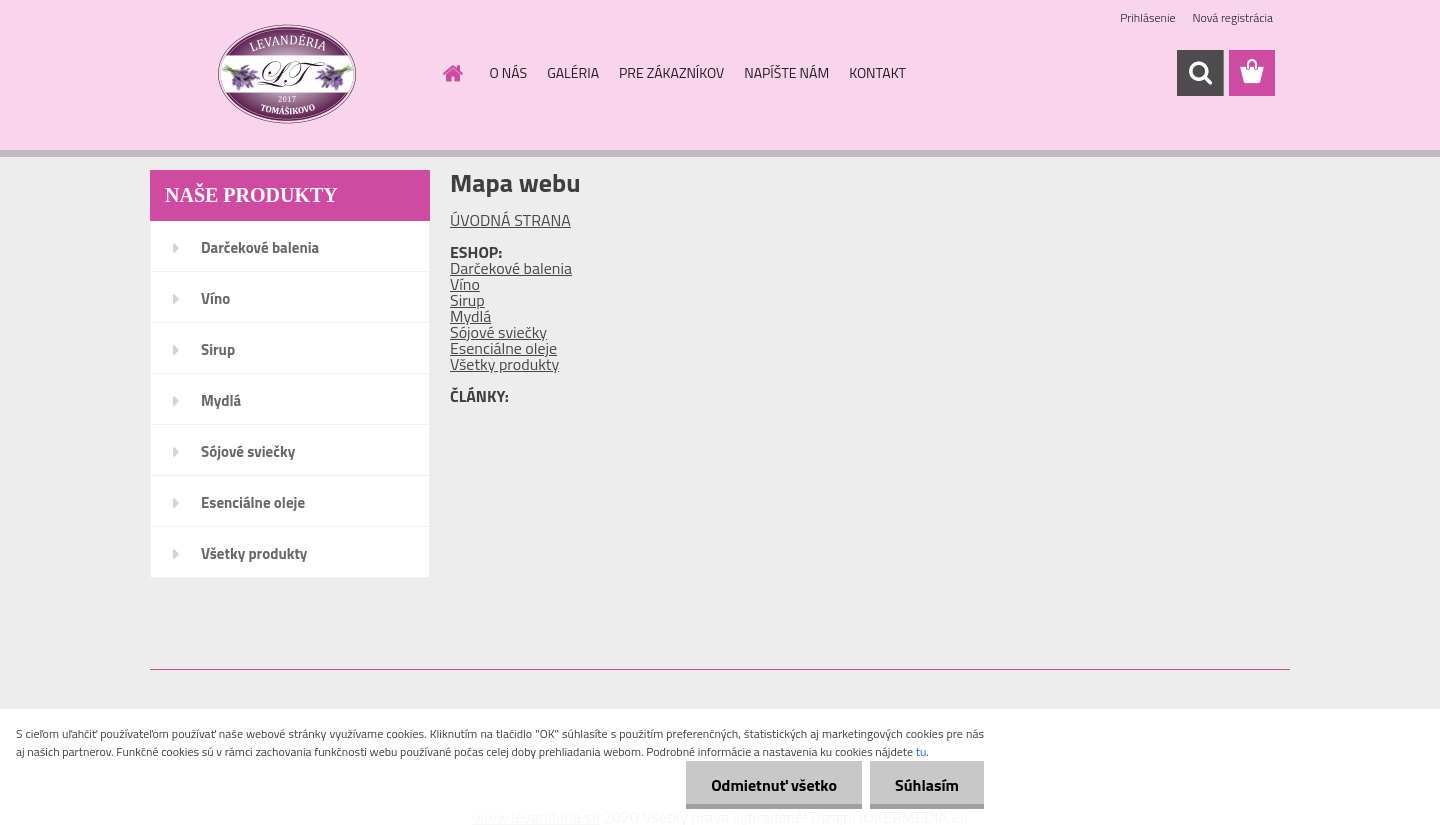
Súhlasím (927, 785)
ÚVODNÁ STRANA (510, 220)
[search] (1200, 73)
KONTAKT (877, 72)
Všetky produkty (254, 553)
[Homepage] (452, 73)
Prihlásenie (1147, 17)
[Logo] (287, 74)
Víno (215, 298)
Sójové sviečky (248, 451)
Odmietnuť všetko (774, 785)
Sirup (218, 349)
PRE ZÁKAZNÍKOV (671, 72)
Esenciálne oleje (253, 502)
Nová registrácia (1232, 17)
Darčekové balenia (260, 247)
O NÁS (509, 72)
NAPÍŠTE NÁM (786, 72)
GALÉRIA (573, 72)
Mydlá (221, 400)
